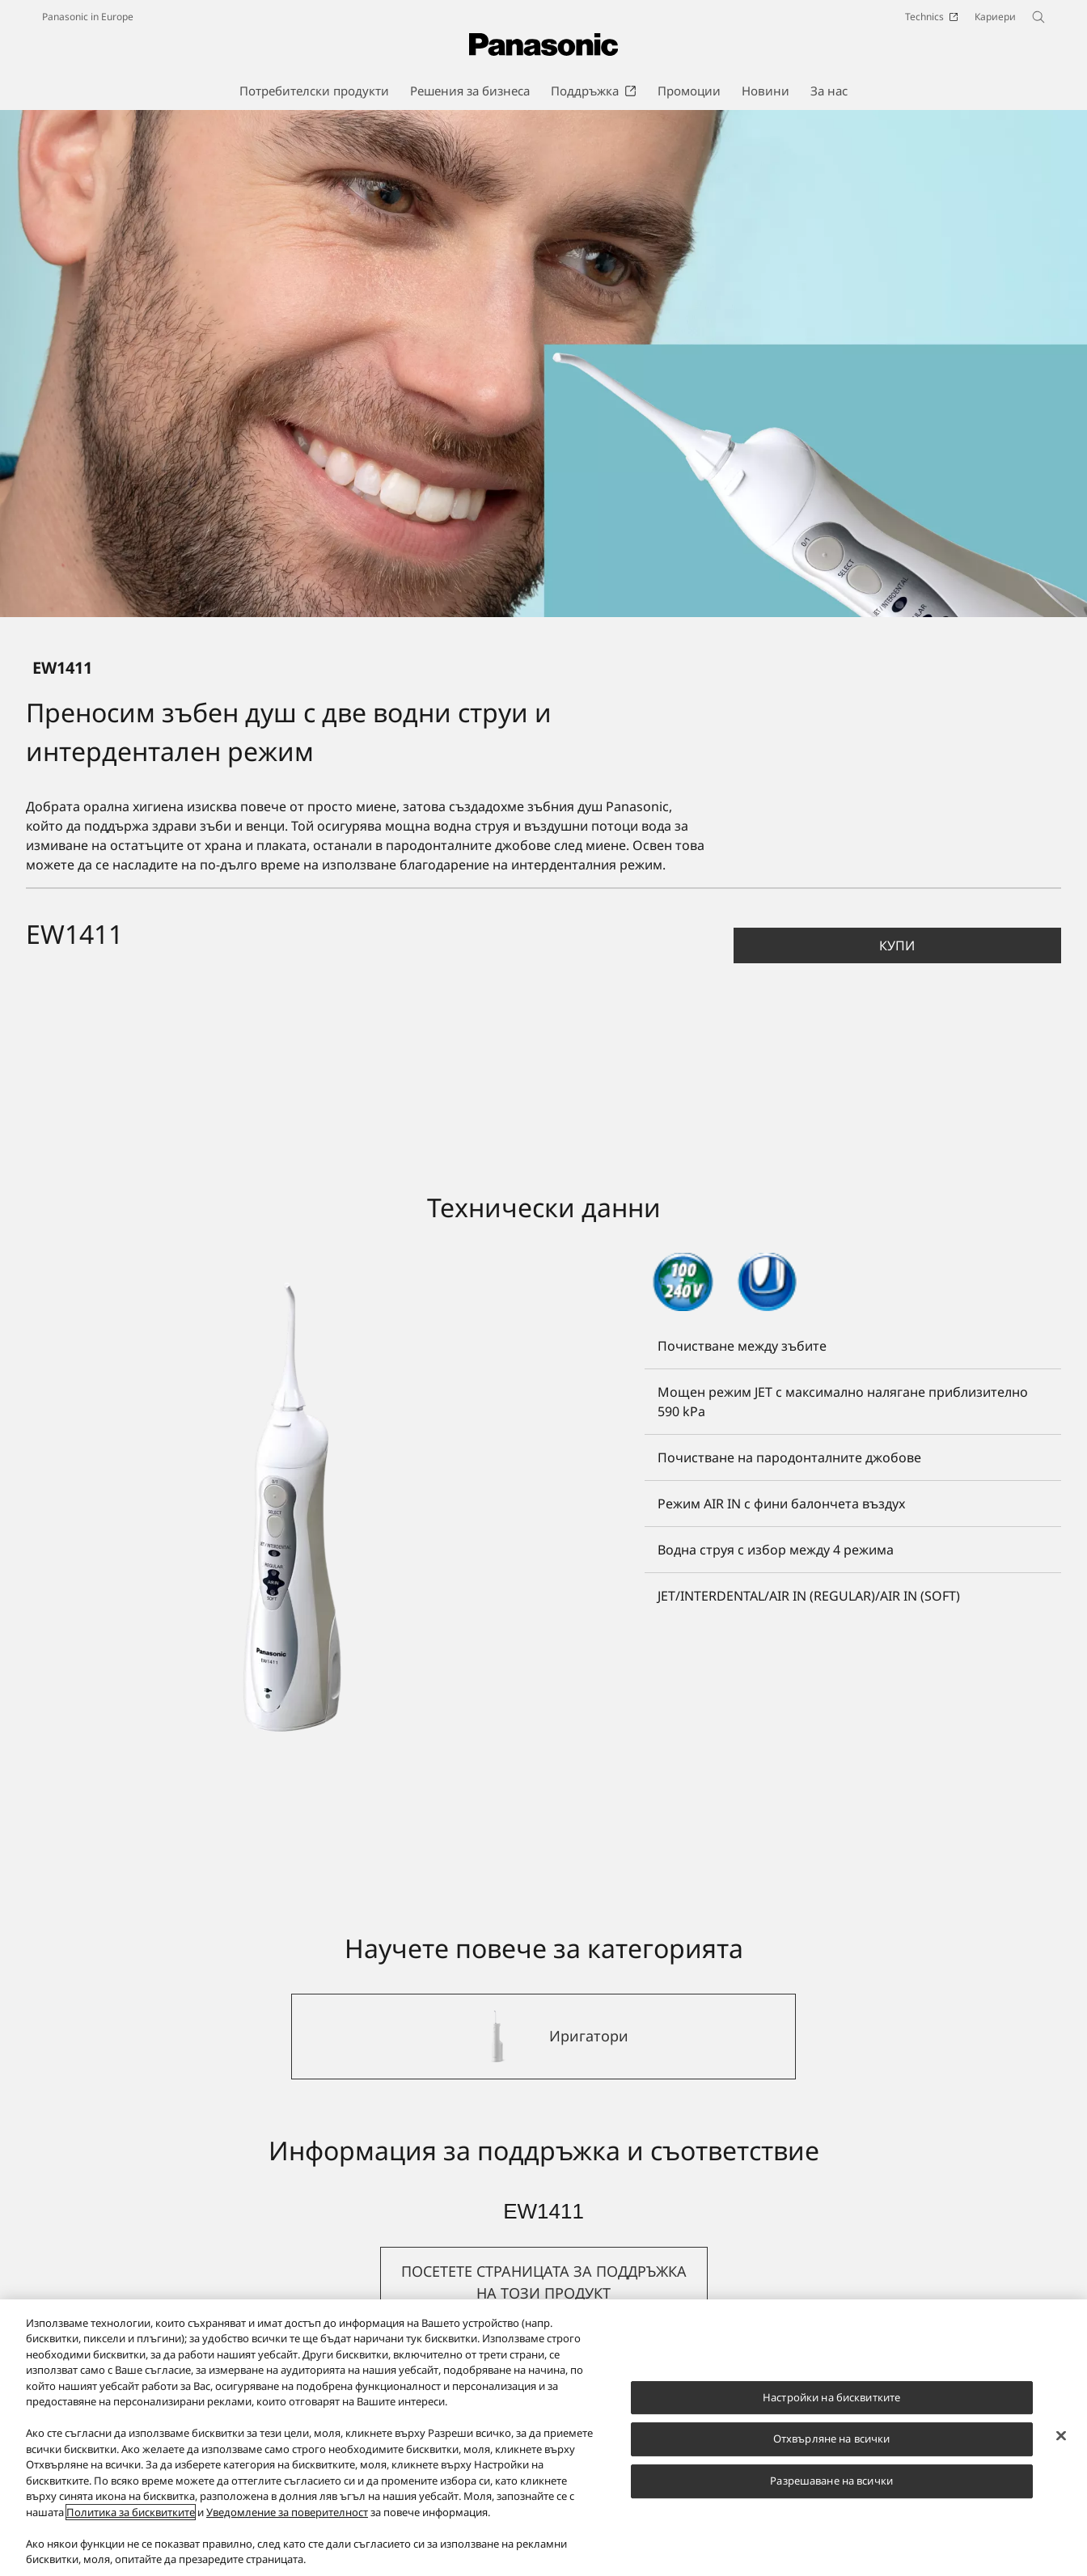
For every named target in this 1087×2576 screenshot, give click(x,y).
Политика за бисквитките (130, 2512)
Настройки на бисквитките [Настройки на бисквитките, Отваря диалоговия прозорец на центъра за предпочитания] (831, 2397)
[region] (543, 2437)
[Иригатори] (543, 2036)
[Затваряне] (1061, 2435)
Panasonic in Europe (87, 16)
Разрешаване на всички (831, 2480)
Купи (897, 945)
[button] (897, 945)
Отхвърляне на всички (831, 2439)
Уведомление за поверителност (287, 2512)
